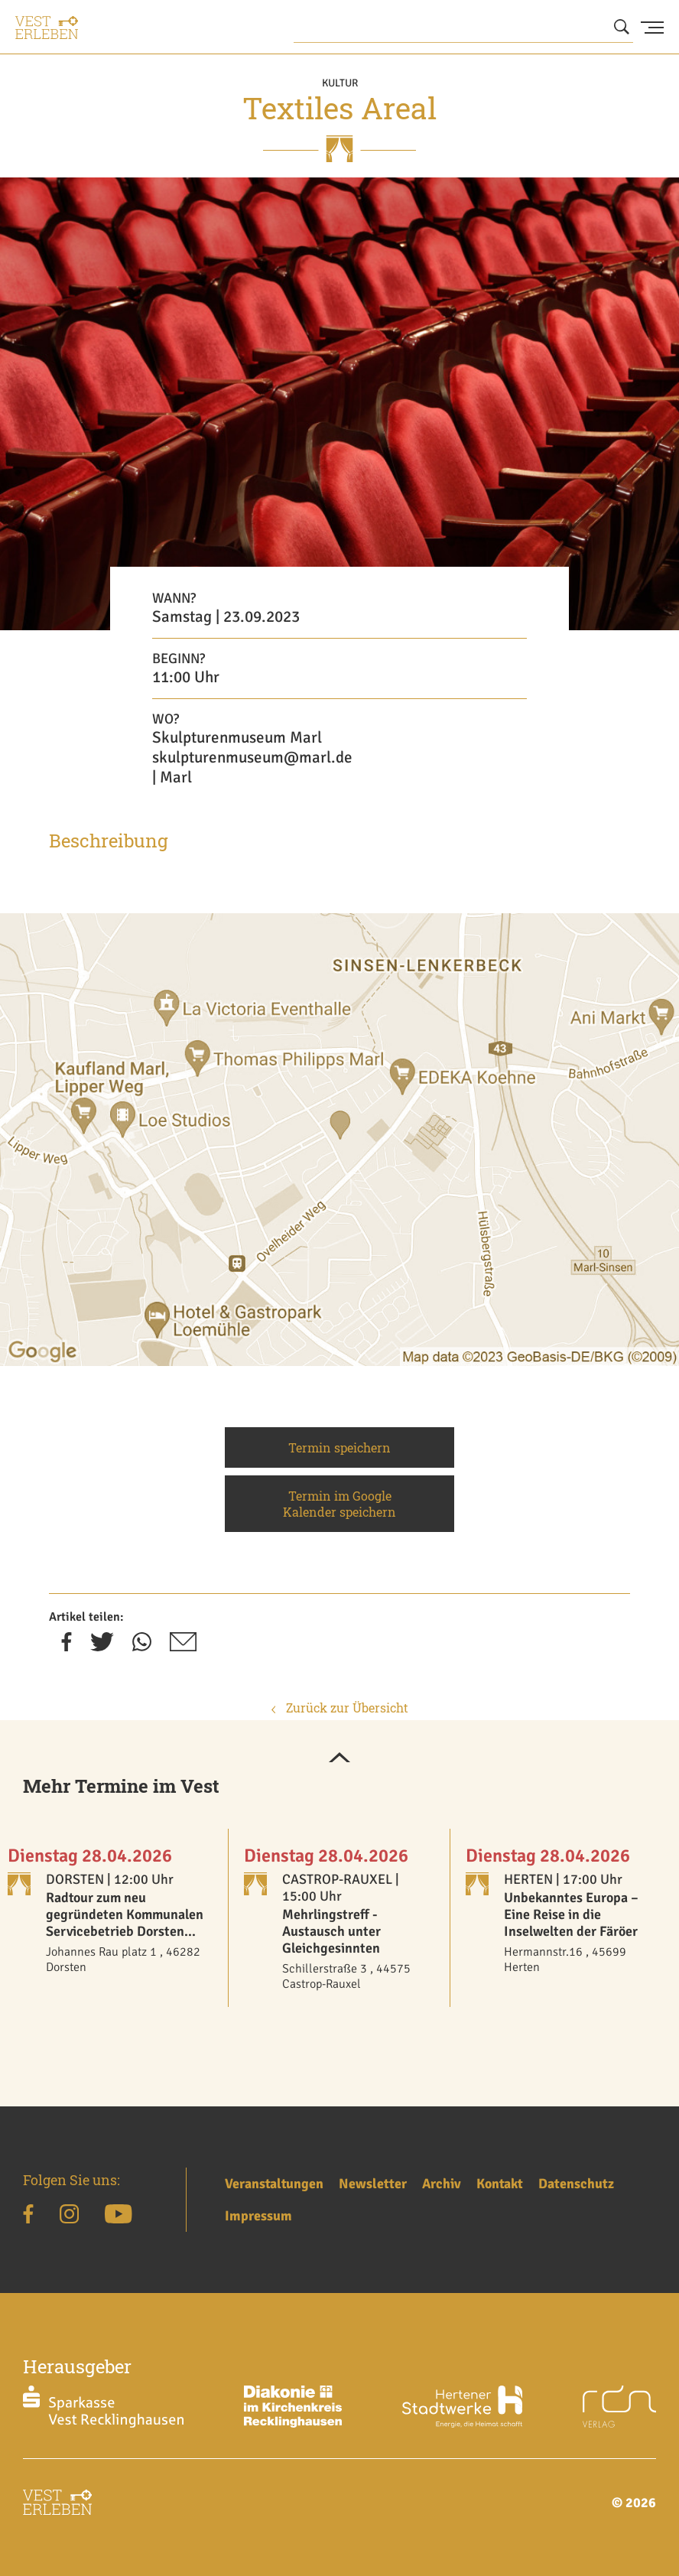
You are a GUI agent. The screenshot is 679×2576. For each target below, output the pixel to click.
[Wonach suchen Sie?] (463, 26)
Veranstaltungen (274, 2183)
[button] (339, 1758)
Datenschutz (576, 2183)
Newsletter (373, 2183)
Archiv (441, 2183)
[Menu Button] (652, 27)
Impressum (258, 2215)
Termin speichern (339, 1447)
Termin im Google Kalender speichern (339, 1504)
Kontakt (499, 2183)
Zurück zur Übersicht (339, 1707)
